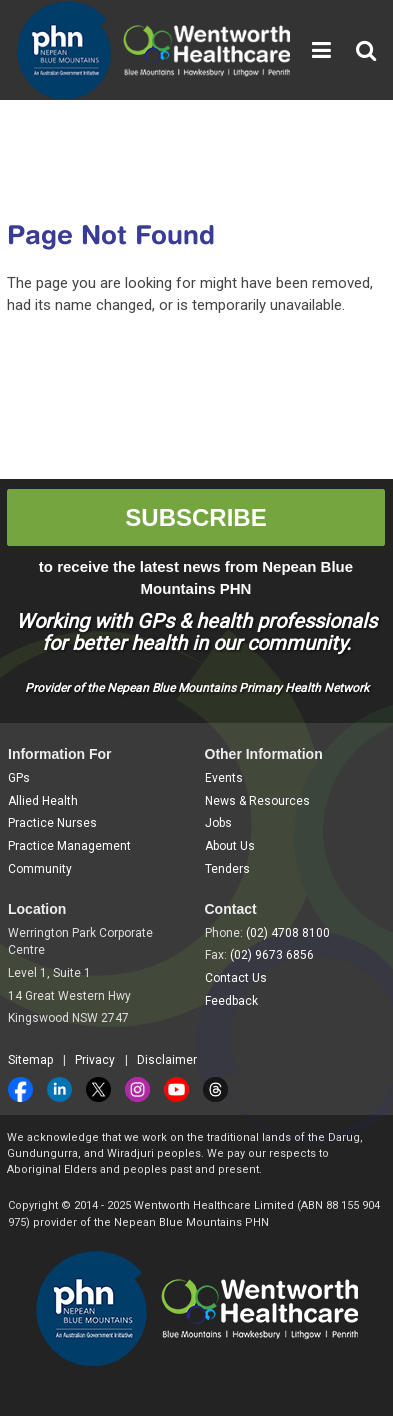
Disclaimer (167, 1060)
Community (40, 869)
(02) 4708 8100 (288, 933)
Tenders (227, 869)
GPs (19, 778)
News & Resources (257, 801)
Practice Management (69, 846)
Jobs (218, 823)
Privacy (95, 1060)
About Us (230, 846)
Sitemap (30, 1060)
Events (224, 778)
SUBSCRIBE (195, 517)
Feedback (231, 1001)
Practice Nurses (52, 823)
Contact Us (236, 978)
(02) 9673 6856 (272, 955)
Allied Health (43, 801)
